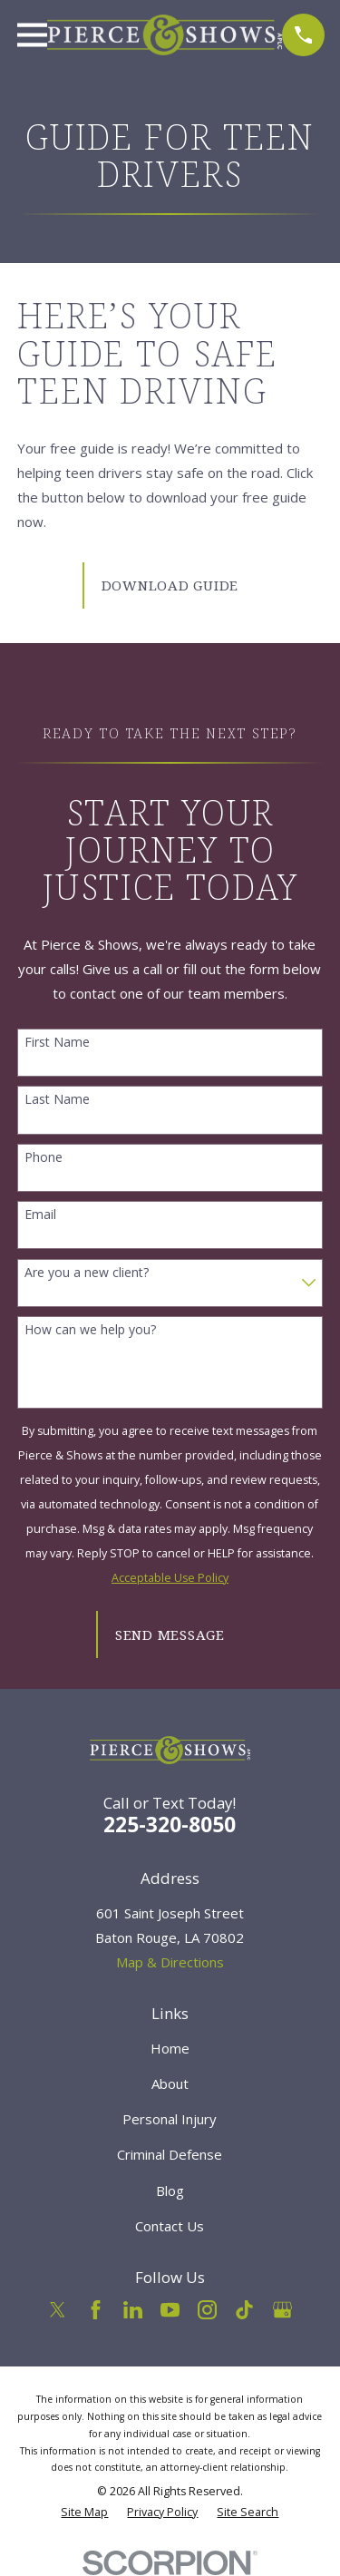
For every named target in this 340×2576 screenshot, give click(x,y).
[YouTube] (170, 2309)
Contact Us (169, 2226)
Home (170, 2048)
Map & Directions (170, 1962)
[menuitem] (84, 2513)
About (170, 2083)
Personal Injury (169, 2119)
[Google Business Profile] (282, 2309)
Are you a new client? (86, 1273)
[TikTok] (244, 2309)
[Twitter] (57, 2309)
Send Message (170, 1634)
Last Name (57, 1099)
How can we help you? (90, 1330)
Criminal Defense (169, 2154)
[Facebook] (95, 2309)
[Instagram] (207, 2309)
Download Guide (170, 585)
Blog (170, 2190)
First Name (57, 1042)
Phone (43, 1158)
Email (40, 1215)
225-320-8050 (169, 1824)
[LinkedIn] (132, 2309)
